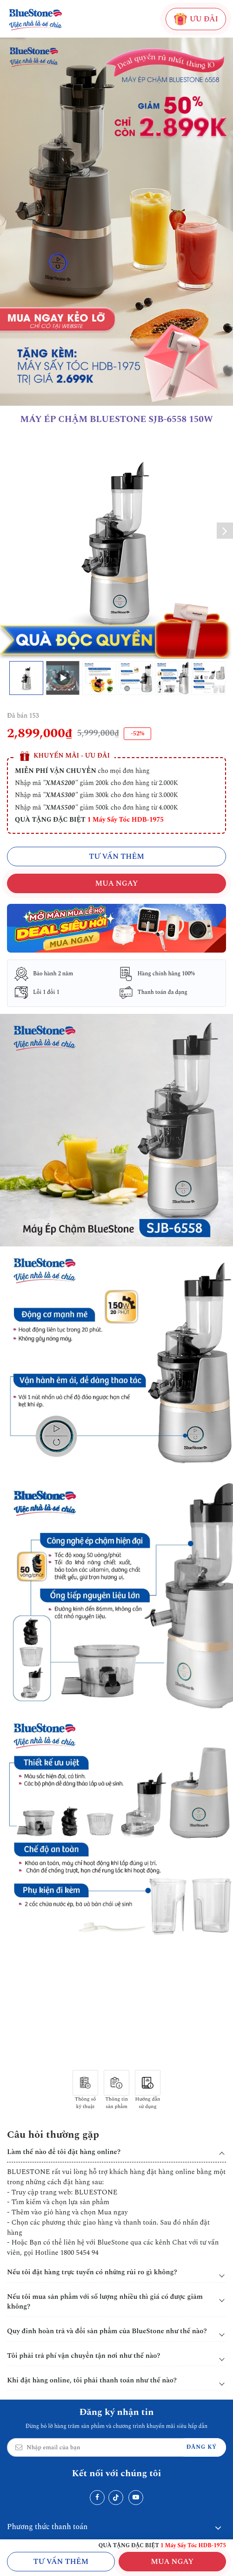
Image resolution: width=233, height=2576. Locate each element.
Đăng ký (201, 2447)
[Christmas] (116, 928)
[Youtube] (135, 2497)
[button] (225, 531)
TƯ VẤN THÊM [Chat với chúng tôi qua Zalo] (116, 856)
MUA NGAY (172, 2561)
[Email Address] (116, 2447)
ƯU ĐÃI (195, 19)
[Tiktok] (115, 2497)
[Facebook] (97, 2497)
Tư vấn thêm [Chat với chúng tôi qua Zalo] (60, 2561)
